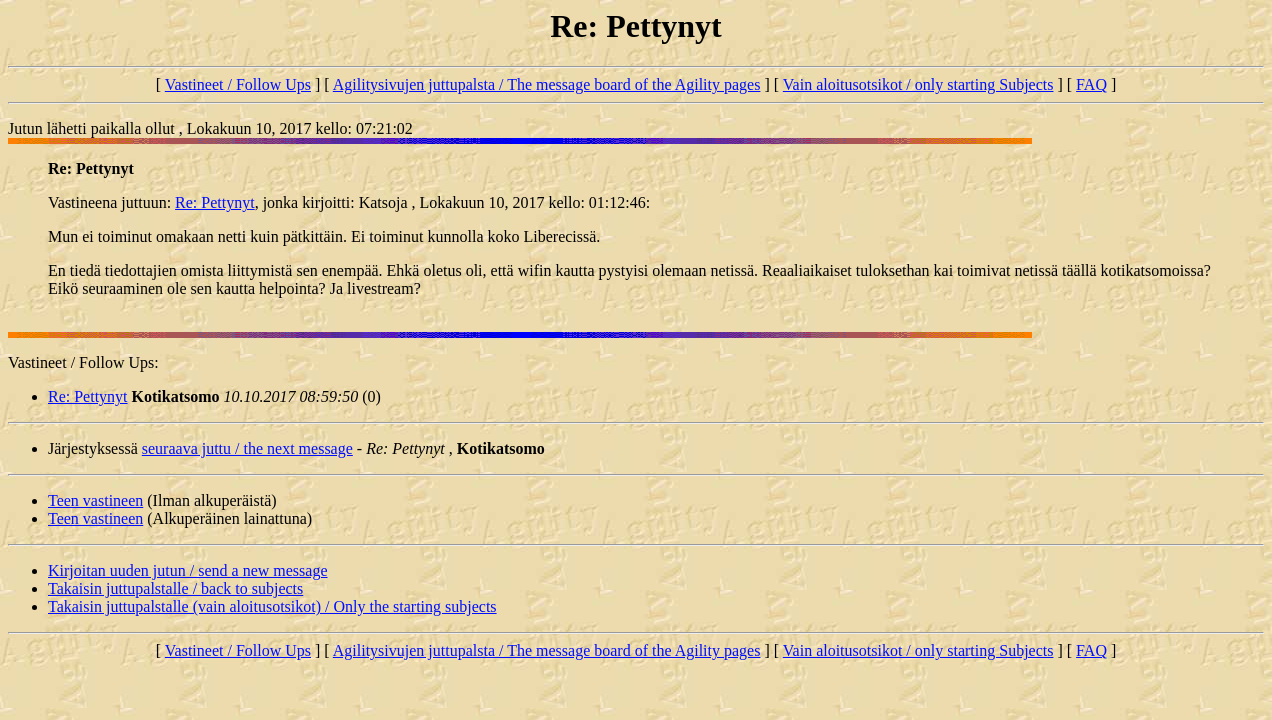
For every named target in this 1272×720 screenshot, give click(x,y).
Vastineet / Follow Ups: (83, 362)
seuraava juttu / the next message (247, 448)
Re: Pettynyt (215, 202)
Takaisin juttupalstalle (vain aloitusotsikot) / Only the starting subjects (272, 606)
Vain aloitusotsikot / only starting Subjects (918, 84)
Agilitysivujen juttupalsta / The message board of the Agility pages (547, 84)
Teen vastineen (95, 500)
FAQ (1091, 84)
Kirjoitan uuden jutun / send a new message (188, 570)
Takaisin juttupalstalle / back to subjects (175, 588)
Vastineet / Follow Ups (238, 84)
